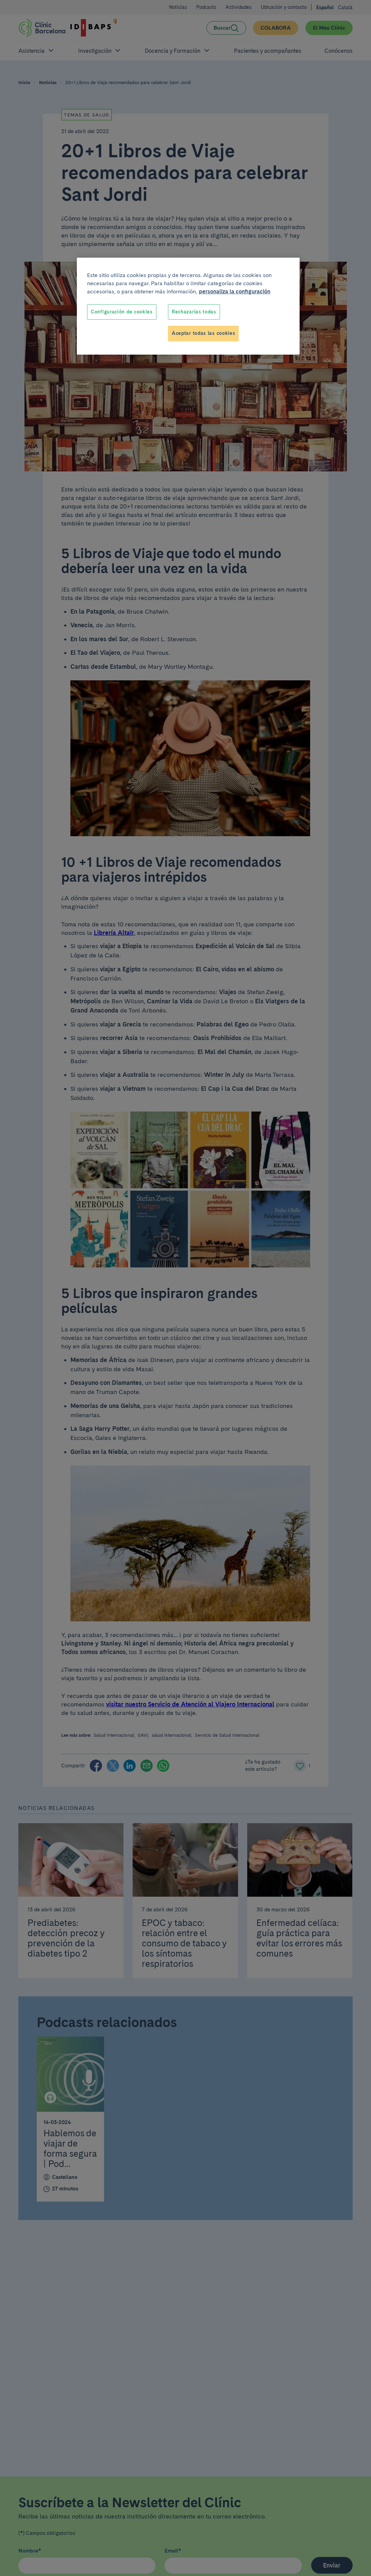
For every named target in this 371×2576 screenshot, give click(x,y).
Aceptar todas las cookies (203, 333)
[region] (188, 306)
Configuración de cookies (122, 311)
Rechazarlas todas (194, 311)
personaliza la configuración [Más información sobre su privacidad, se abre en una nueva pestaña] (234, 291)
